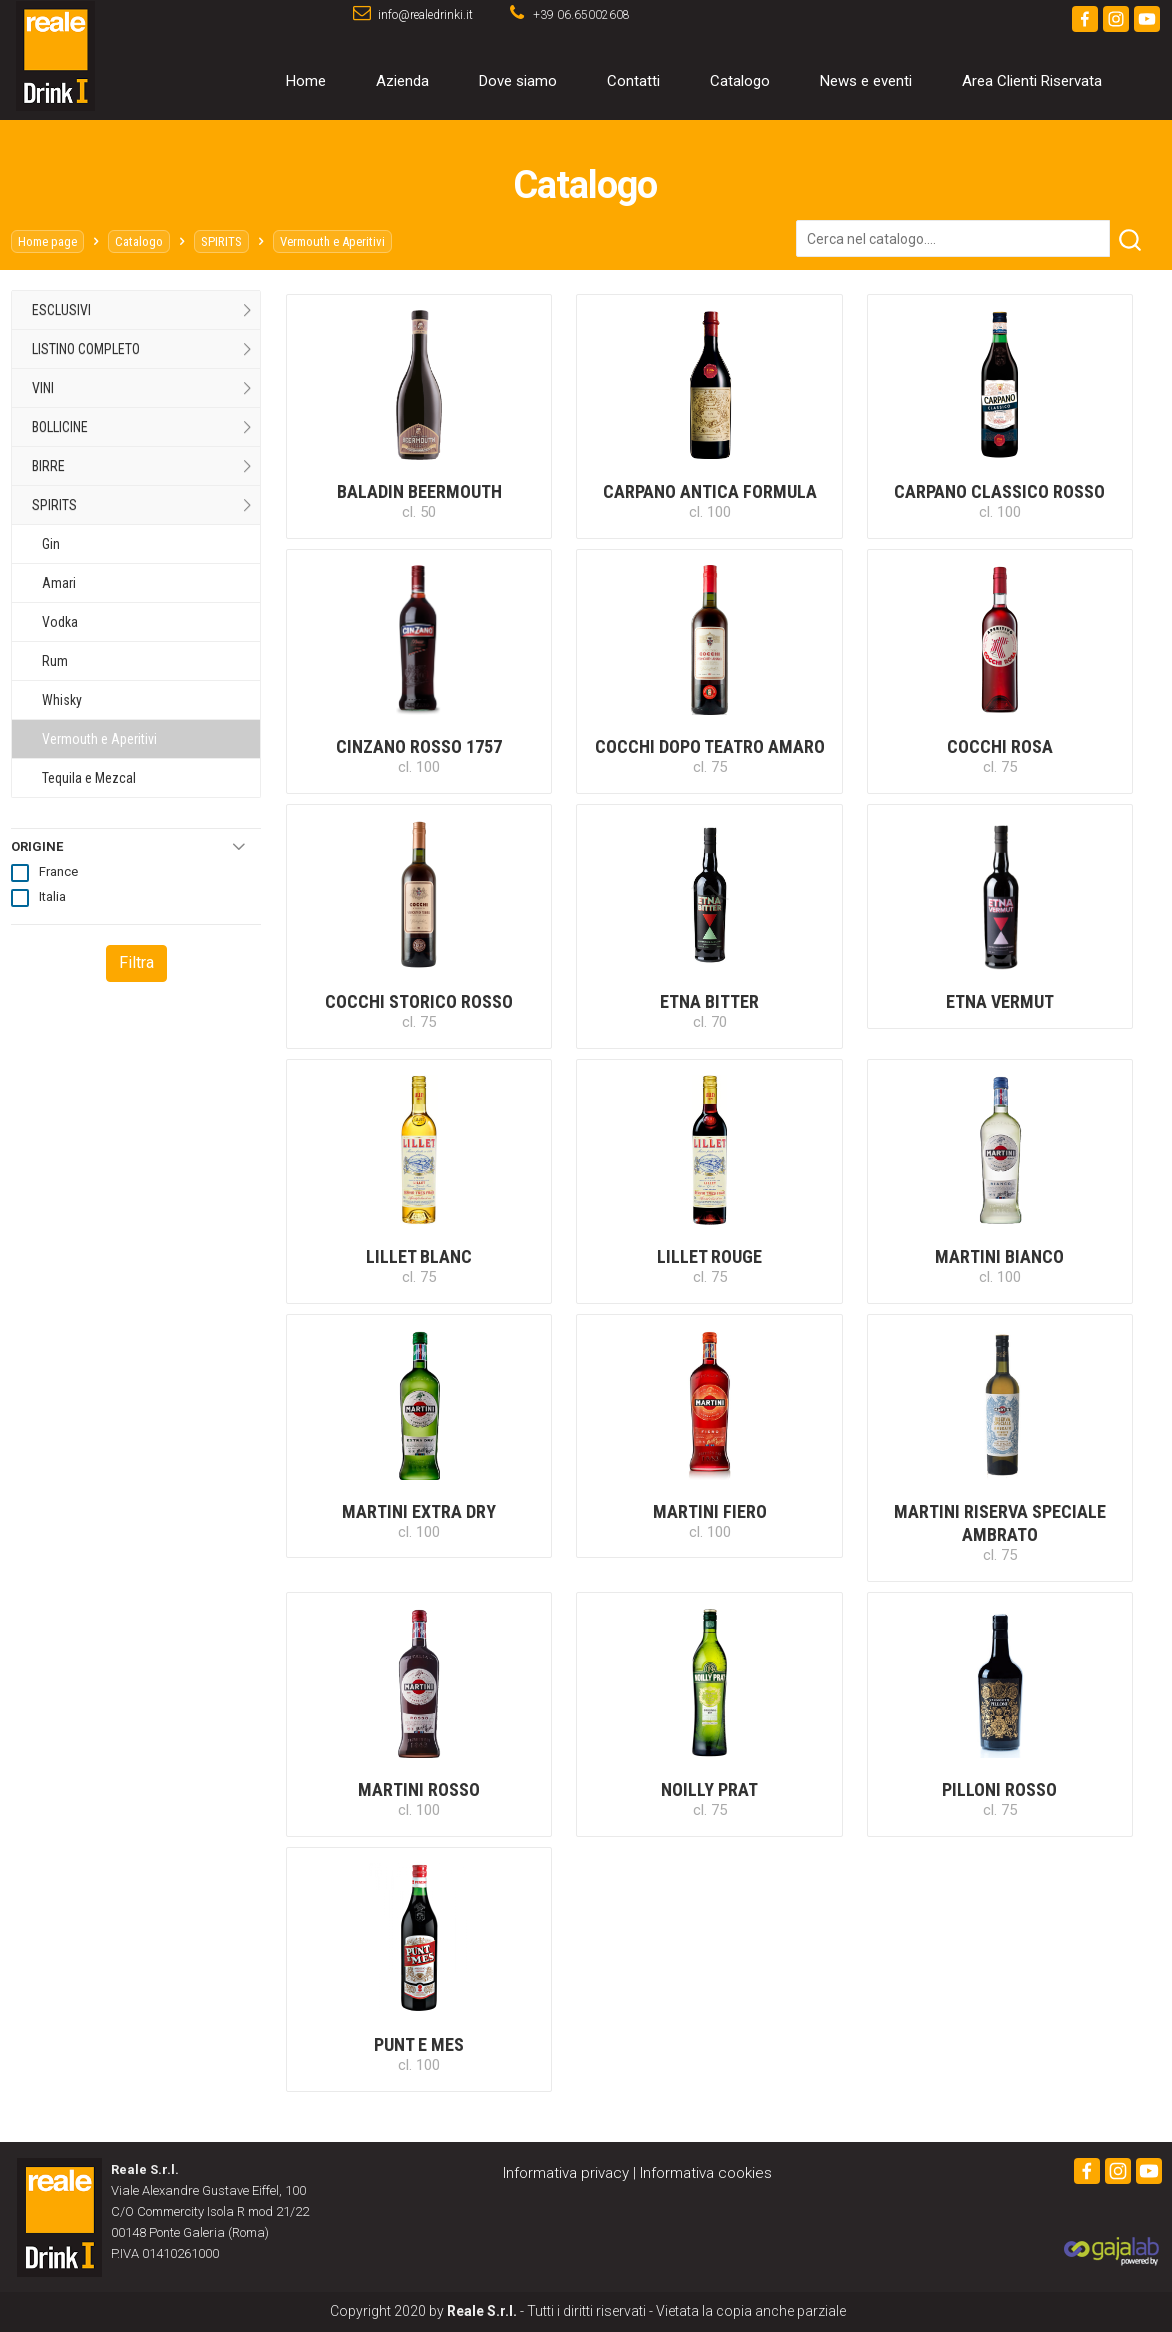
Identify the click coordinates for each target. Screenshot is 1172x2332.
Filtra (136, 962)
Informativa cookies (706, 2173)
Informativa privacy (566, 2173)
